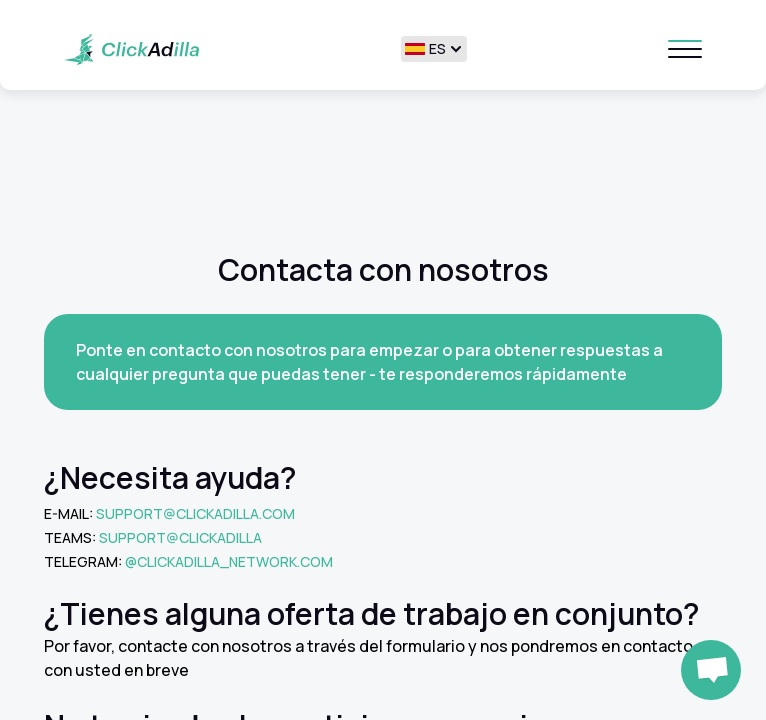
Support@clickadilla (180, 537)
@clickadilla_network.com (229, 561)
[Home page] (131, 49)
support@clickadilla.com (195, 513)
